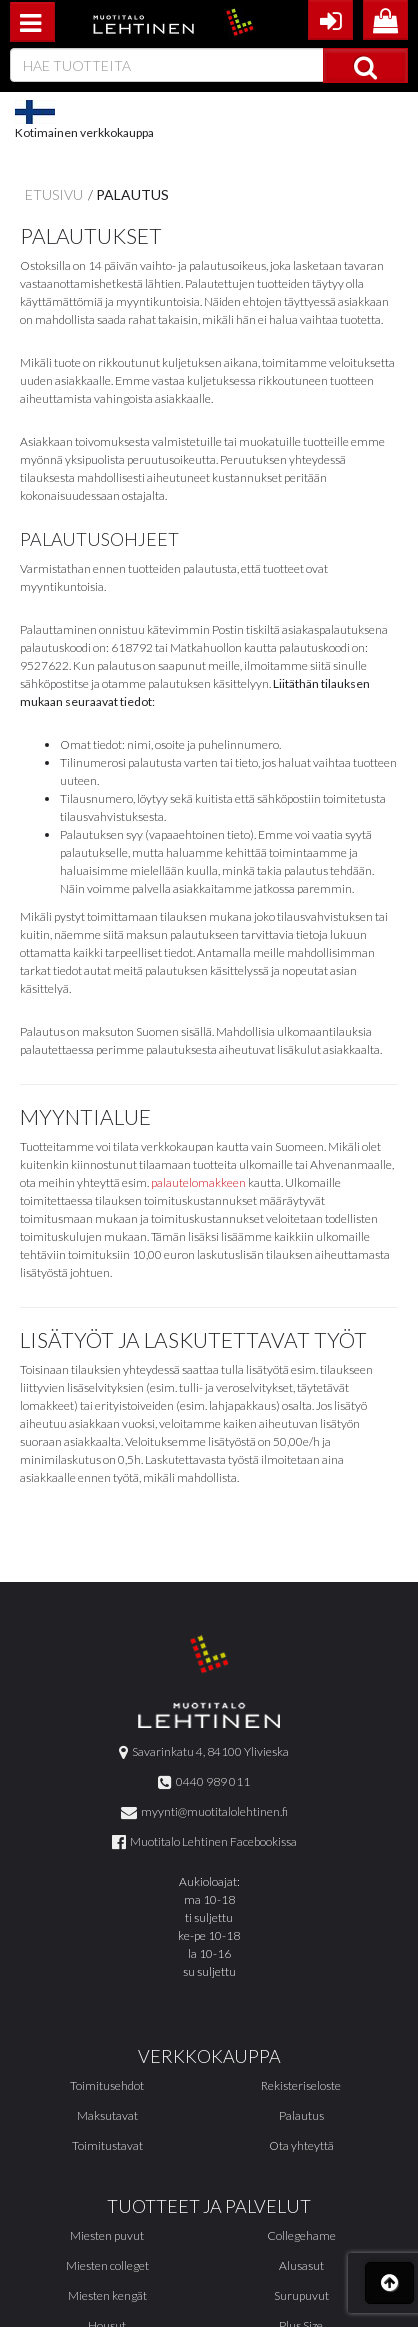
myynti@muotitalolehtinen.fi (204, 1811)
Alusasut (301, 2265)
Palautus (132, 194)
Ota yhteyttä (301, 2145)
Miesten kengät (107, 2295)
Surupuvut (301, 2295)
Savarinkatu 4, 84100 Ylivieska (204, 1751)
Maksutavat (107, 2115)
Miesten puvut (107, 2235)
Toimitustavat (107, 2145)
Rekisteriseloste (301, 2085)
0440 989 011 (204, 1781)
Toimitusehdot (107, 2085)
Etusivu (54, 194)
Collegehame (301, 2235)
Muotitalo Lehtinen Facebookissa (204, 1841)
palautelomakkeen (198, 1182)
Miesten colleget (107, 2265)
